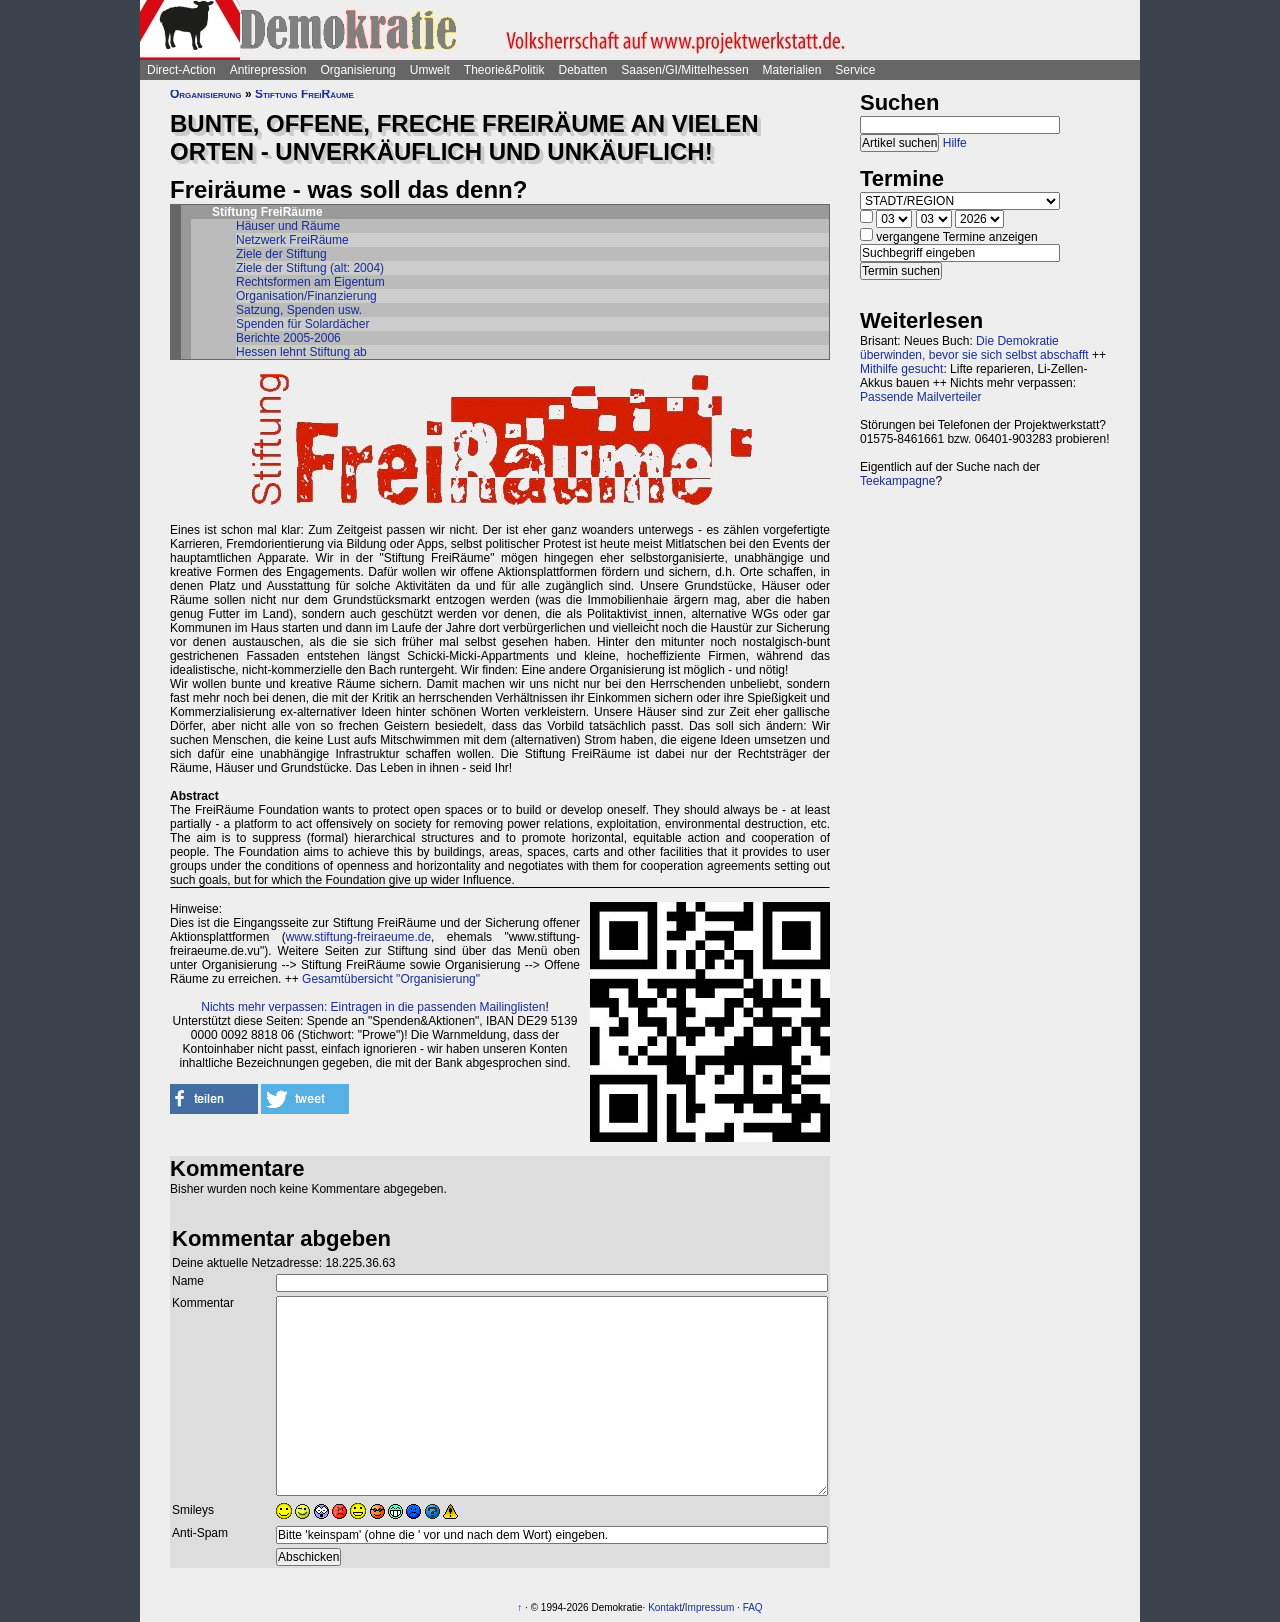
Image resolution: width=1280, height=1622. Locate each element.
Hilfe (955, 143)
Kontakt (665, 1607)
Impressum (709, 1607)
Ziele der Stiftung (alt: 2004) (310, 268)
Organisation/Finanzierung (306, 296)
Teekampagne (897, 481)
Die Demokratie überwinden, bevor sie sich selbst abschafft (974, 348)
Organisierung (357, 70)
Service (855, 70)
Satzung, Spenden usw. (299, 310)
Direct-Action (181, 70)
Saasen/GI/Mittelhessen (684, 70)
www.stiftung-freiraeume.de (358, 937)
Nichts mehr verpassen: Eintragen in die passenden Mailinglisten (373, 1007)
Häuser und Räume (288, 226)
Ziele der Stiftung (281, 254)
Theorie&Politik (504, 70)
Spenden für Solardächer (302, 324)
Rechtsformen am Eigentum (310, 282)
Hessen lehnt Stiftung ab (301, 352)
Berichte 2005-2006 (288, 338)
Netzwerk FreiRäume (292, 240)
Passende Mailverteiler (920, 397)
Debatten (583, 70)
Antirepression (268, 70)
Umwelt (430, 70)
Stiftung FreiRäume (304, 94)
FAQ (753, 1607)
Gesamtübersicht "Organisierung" (391, 979)
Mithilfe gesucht (901, 369)
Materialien (792, 70)
